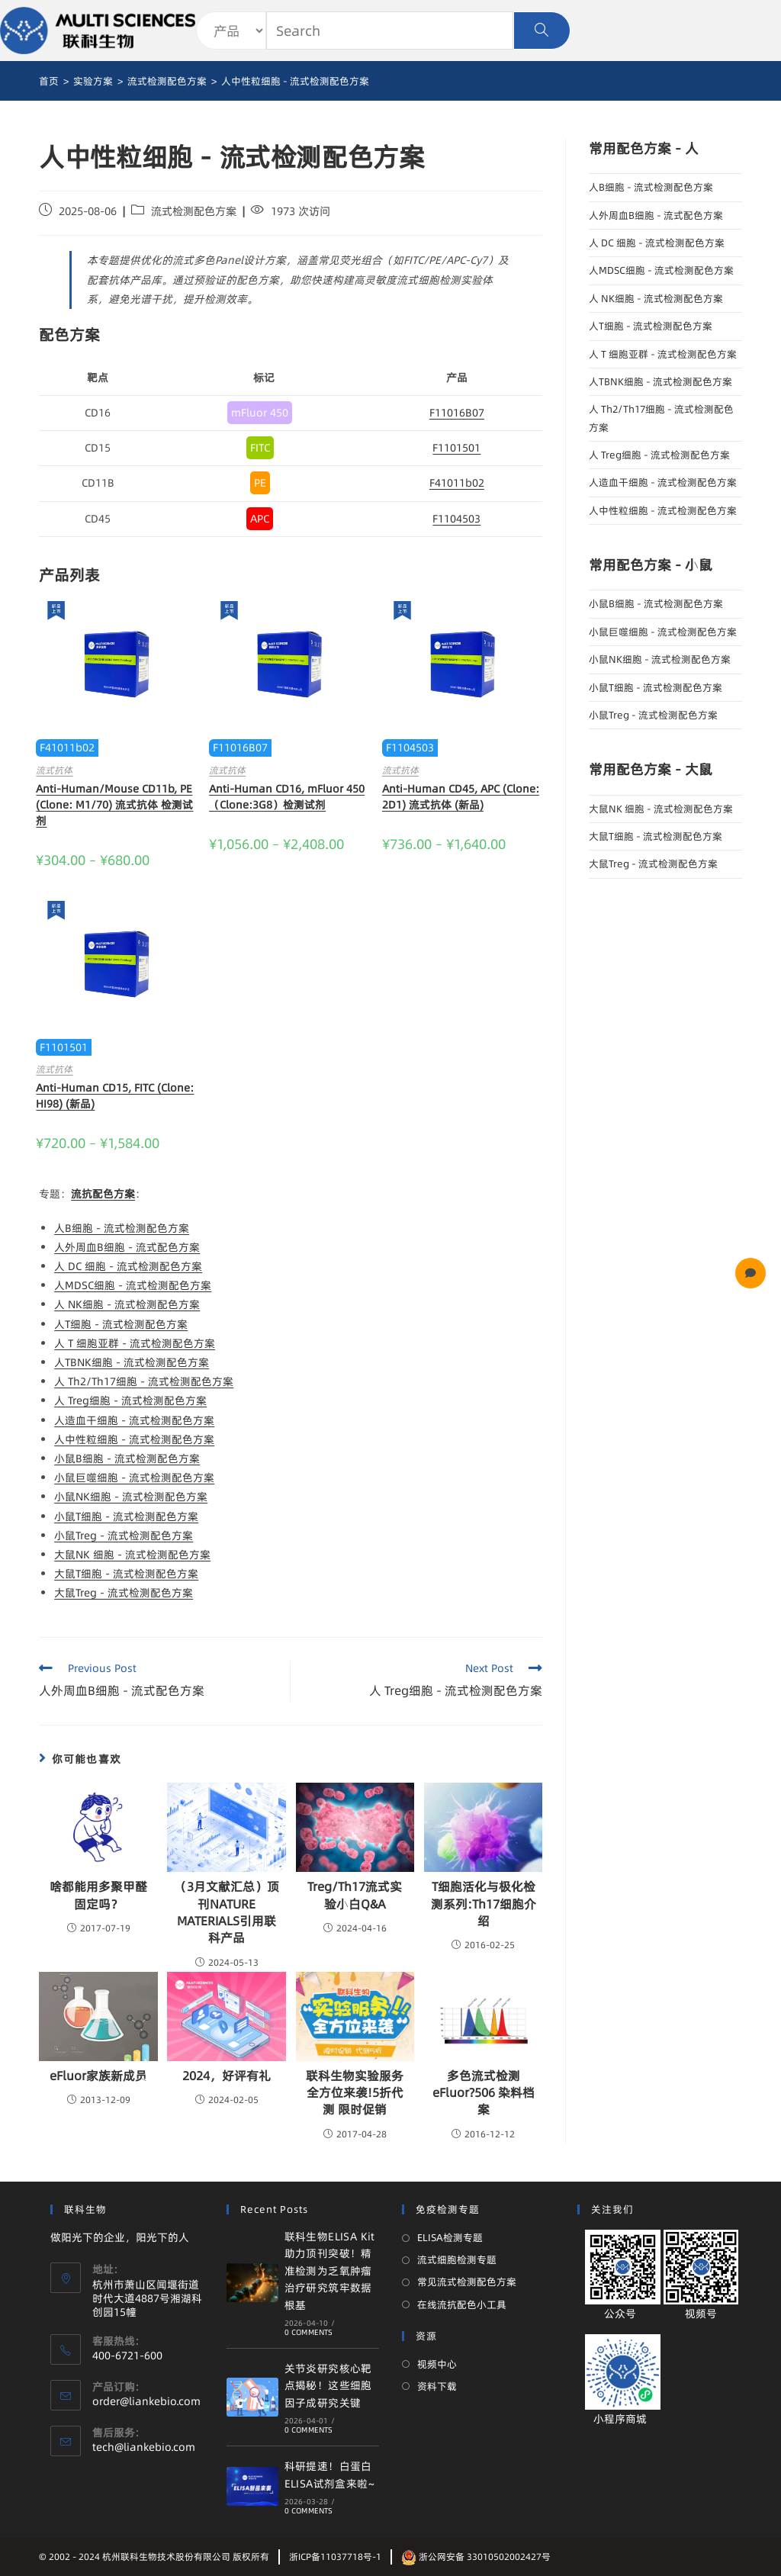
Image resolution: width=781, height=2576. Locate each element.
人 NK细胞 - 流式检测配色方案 (127, 1304)
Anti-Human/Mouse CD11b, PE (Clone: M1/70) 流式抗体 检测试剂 (114, 804)
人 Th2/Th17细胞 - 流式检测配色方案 (143, 1381)
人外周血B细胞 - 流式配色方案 (127, 1247)
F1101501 (456, 447)
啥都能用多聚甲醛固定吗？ (98, 1895)
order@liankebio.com (146, 2401)
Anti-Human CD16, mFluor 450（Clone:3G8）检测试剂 (287, 796)
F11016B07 (456, 412)
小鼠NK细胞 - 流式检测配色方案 (130, 1496)
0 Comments (308, 2332)
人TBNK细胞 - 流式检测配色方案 (131, 1362)
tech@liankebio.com (143, 2447)
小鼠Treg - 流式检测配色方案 (123, 1535)
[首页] (49, 81)
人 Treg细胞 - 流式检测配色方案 (130, 1400)
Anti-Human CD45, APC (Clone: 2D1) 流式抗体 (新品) (460, 796)
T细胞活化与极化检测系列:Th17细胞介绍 (483, 1903)
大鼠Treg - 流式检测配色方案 (123, 1592)
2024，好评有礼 (226, 2075)
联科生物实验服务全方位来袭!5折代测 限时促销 (354, 2092)
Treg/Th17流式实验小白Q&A (354, 1895)
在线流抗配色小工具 (461, 2304)
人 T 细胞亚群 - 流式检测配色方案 (134, 1343)
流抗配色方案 (103, 1193)
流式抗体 (54, 770)
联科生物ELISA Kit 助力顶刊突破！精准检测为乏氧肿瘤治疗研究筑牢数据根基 (329, 2271)
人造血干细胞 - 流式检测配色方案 (134, 1420)
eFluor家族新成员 (98, 2075)
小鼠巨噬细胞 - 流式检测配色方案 (134, 1477)
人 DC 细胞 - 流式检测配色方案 (128, 1266)
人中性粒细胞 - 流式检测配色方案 (134, 1439)
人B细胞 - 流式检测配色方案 (121, 1228)
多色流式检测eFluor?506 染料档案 (483, 2092)
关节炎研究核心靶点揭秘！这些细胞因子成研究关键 (328, 2385)
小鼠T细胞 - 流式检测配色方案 (126, 1516)
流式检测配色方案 (193, 211)
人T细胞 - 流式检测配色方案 (121, 1324)
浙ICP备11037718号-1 (335, 2556)
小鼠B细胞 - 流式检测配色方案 (127, 1458)
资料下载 (437, 2386)
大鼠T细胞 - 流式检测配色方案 (126, 1573)
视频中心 (437, 2364)
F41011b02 (456, 482)
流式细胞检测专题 (457, 2259)
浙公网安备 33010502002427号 (476, 2556)
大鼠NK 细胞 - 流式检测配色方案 (132, 1554)
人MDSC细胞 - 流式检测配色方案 (132, 1285)
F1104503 (456, 518)
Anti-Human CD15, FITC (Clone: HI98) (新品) (115, 1095)
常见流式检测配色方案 (466, 2281)
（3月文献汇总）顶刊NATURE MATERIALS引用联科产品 (227, 1912)
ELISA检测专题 (450, 2237)
